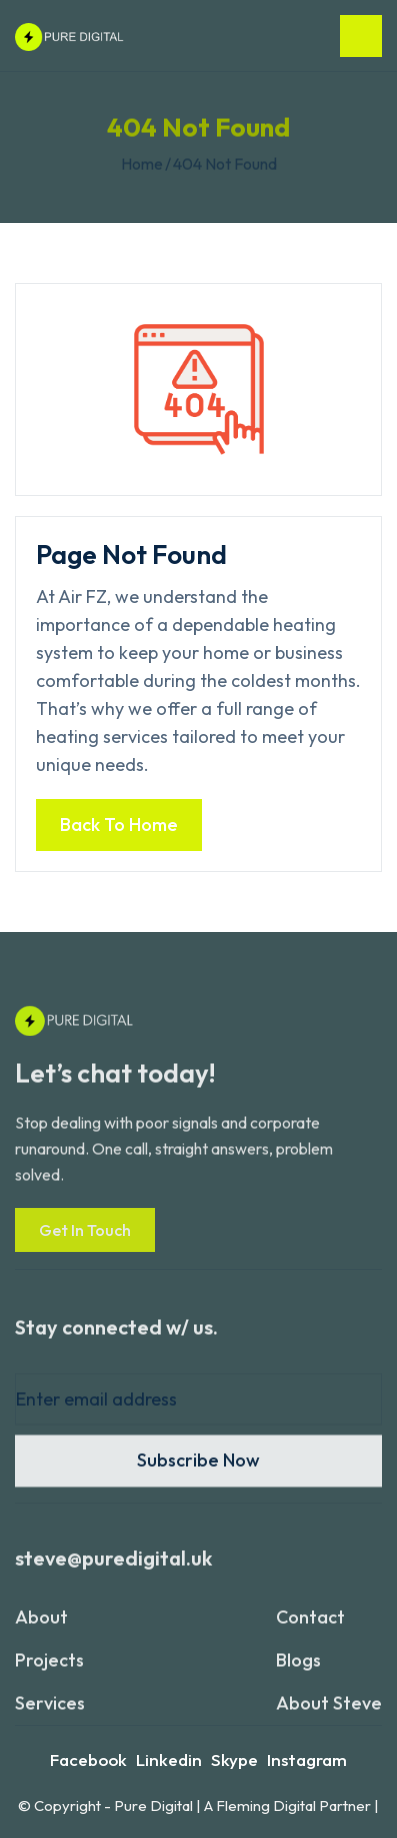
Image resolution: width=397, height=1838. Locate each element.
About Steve (329, 1712)
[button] (361, 36)
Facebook (88, 1759)
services (50, 1712)
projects (49, 1669)
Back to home (119, 824)
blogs (298, 1669)
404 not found (225, 164)
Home (142, 164)
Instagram (307, 1759)
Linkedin (169, 1759)
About (41, 1626)
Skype (234, 1759)
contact (310, 1626)
